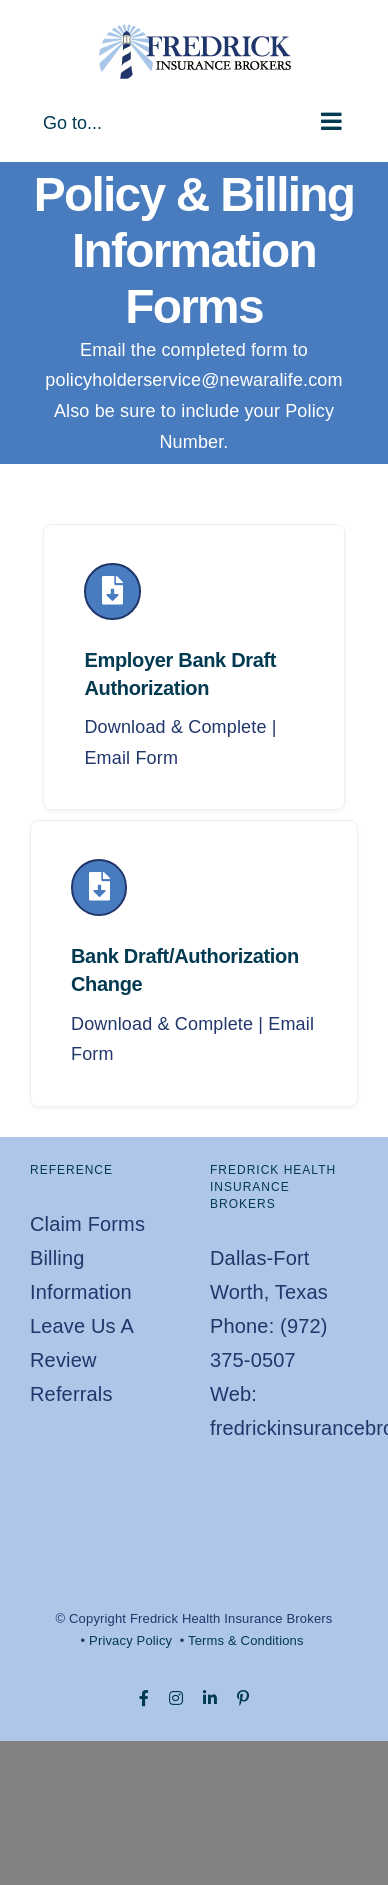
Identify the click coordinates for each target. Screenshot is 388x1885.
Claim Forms (87, 1224)
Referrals (71, 1394)
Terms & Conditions (246, 1640)
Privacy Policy (130, 1640)
